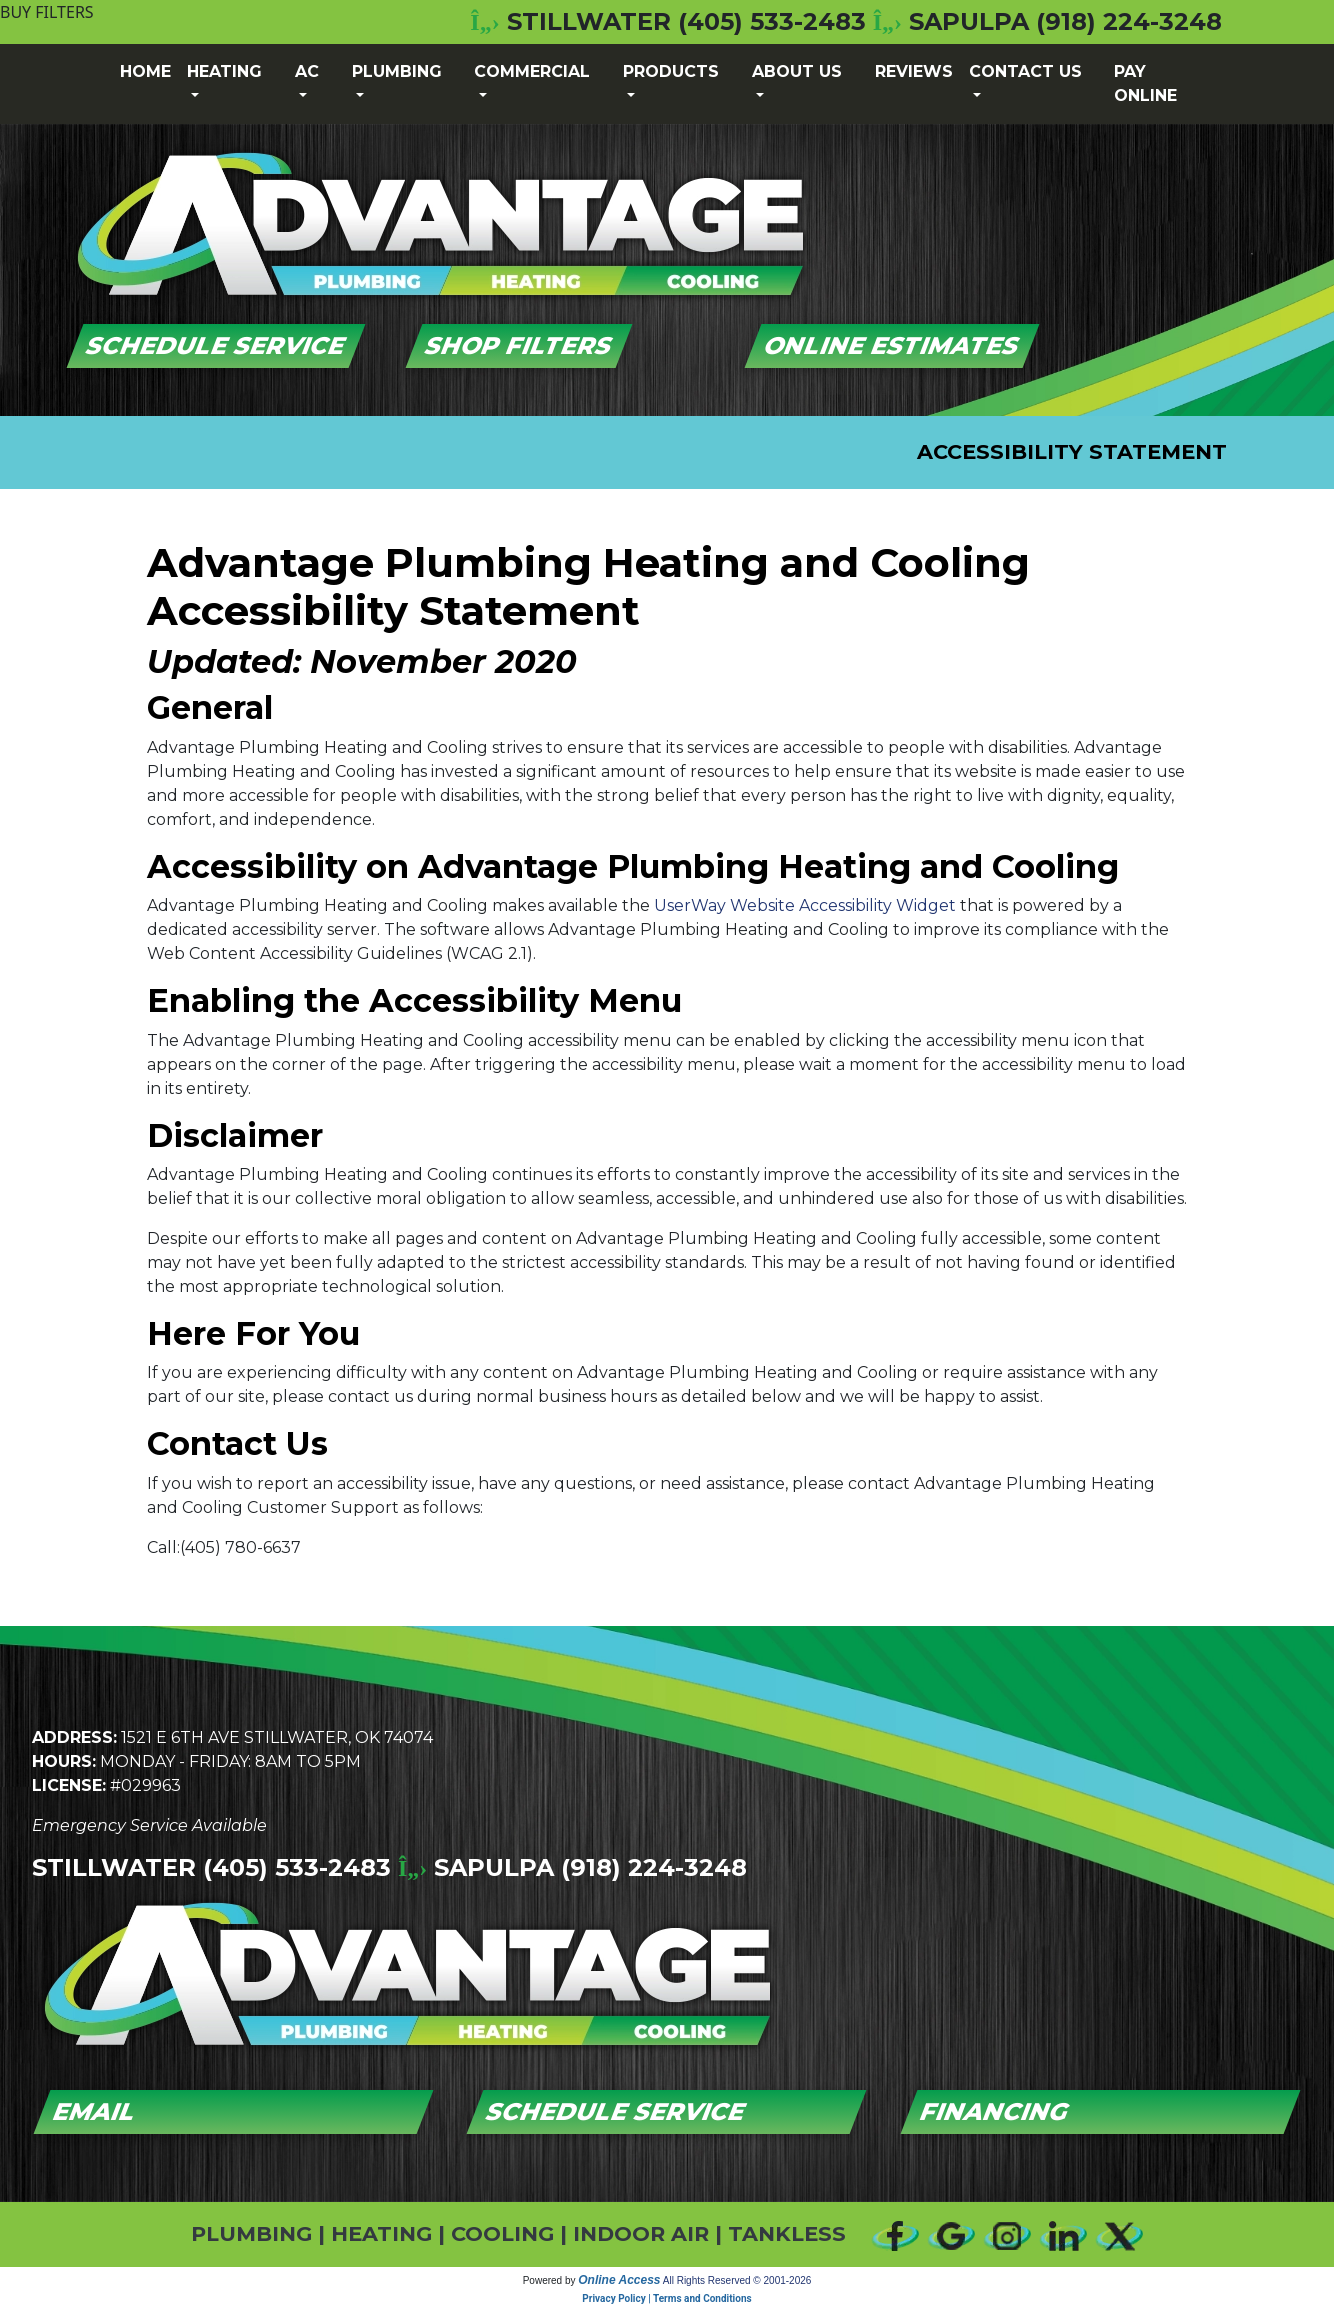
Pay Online (1145, 83)
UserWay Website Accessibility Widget (805, 905)
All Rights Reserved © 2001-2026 (737, 2280)
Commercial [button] (532, 71)
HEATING (381, 2233)
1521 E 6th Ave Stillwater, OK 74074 (277, 1737)
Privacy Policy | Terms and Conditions (666, 2298)
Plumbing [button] (397, 71)
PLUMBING (251, 2233)
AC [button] (307, 71)
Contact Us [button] (1025, 71)
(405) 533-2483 (772, 21)
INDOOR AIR (641, 2233)
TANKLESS (787, 2233)
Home (145, 71)
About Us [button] (797, 71)
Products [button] (671, 71)
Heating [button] (224, 71)
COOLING (502, 2233)
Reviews (914, 71)
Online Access (619, 2280)
